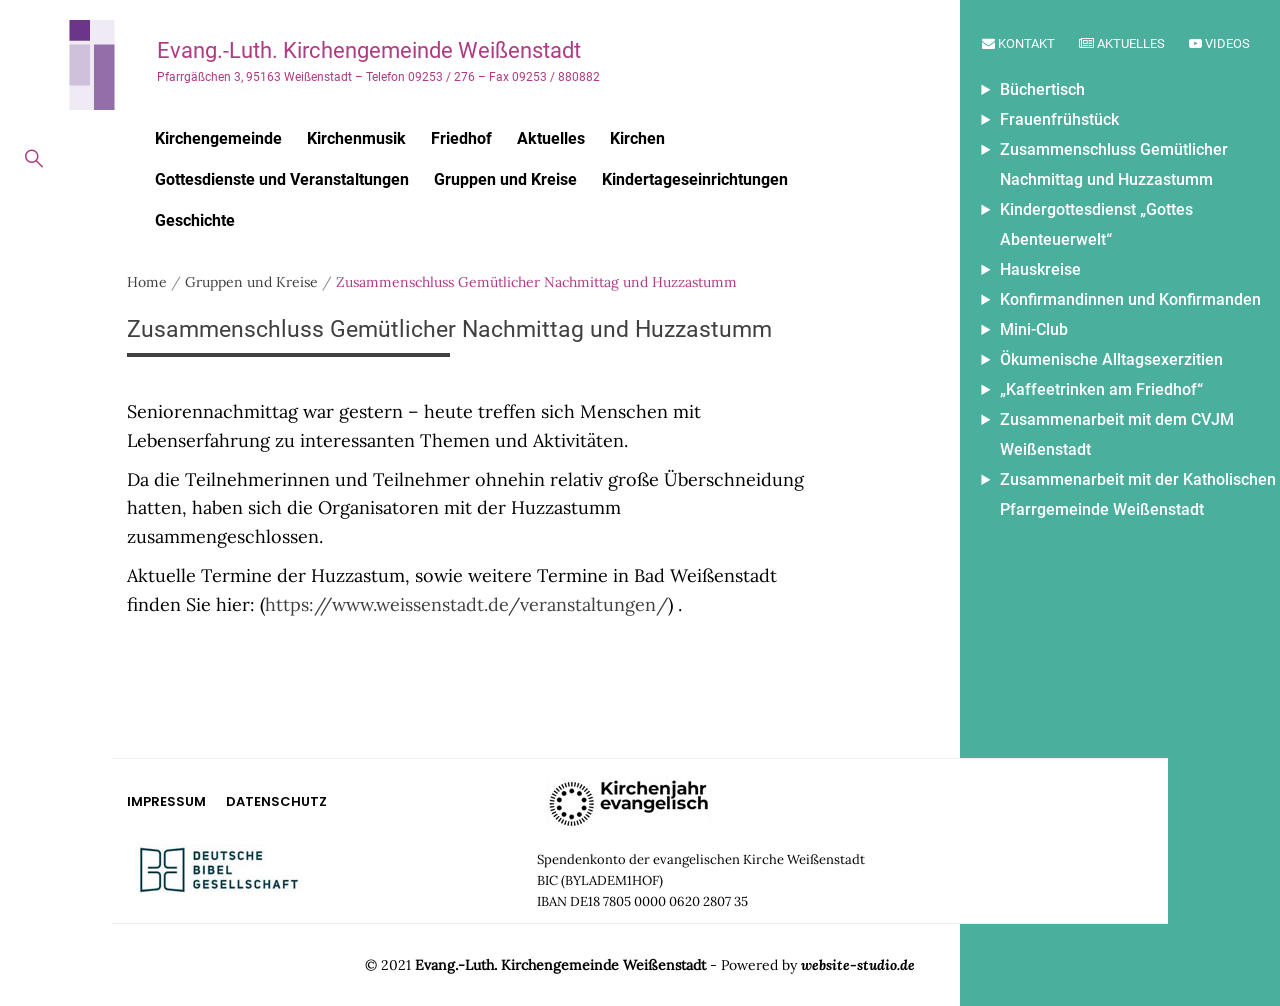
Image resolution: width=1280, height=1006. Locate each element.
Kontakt (1018, 43)
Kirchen (637, 138)
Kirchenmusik (356, 138)
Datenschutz (276, 801)
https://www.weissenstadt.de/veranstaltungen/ (466, 604)
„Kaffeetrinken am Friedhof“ (1101, 389)
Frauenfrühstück (1059, 119)
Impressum (166, 801)
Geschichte (195, 220)
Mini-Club (1034, 329)
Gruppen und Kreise (505, 179)
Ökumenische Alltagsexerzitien (1111, 359)
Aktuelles (1122, 43)
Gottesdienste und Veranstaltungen (282, 179)
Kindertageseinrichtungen (695, 179)
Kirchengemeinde (218, 138)
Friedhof (461, 138)
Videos (1219, 43)
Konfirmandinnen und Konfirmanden (1130, 299)
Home (147, 282)
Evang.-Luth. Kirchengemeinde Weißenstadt (369, 50)
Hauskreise (1040, 269)
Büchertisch (1042, 89)
